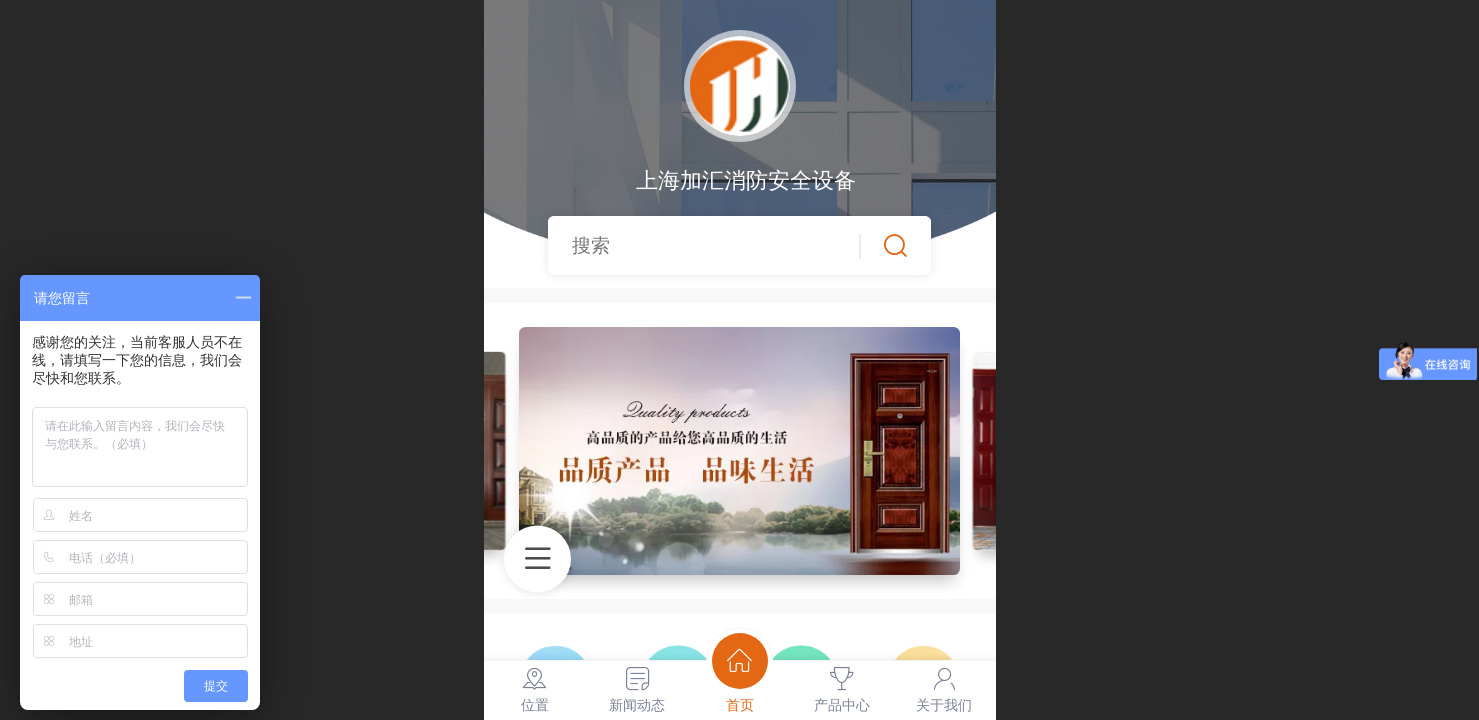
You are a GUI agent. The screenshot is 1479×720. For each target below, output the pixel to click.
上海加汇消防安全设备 (739, 180)
